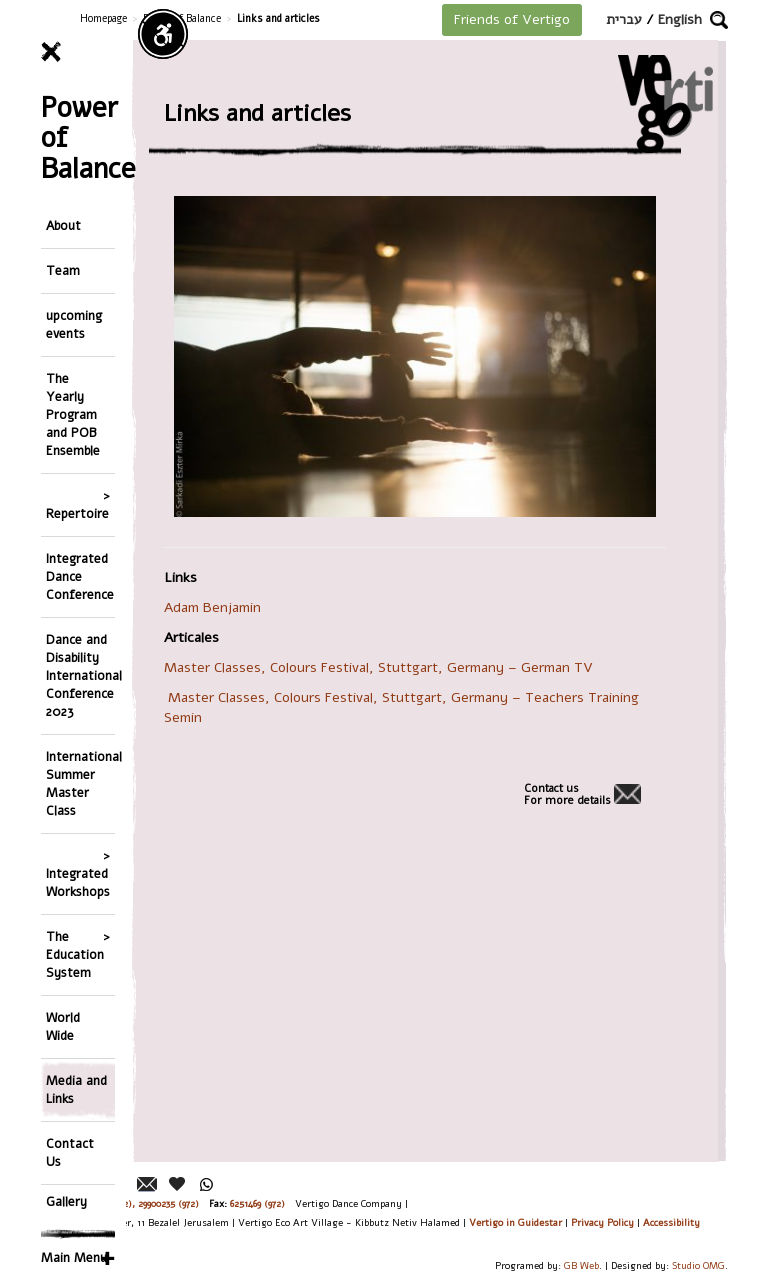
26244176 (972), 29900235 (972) (135, 1203)
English (680, 19)
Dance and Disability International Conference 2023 (80, 675)
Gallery (66, 1201)
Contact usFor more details (567, 795)
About (63, 225)
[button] (719, 20)
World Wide (63, 1026)
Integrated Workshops (78, 882)
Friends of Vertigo (512, 19)
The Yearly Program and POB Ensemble (73, 414)
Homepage (103, 18)
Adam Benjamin (216, 607)
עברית (624, 19)
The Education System (75, 954)
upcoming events (74, 324)
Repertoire (77, 513)
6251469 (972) (257, 1203)
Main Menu (74, 1257)
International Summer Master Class (80, 783)
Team (63, 270)
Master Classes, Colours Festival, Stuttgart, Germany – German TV (380, 667)
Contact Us (70, 1152)
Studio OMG (698, 1265)
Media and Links (76, 1089)
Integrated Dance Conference (80, 576)
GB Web (581, 1265)
